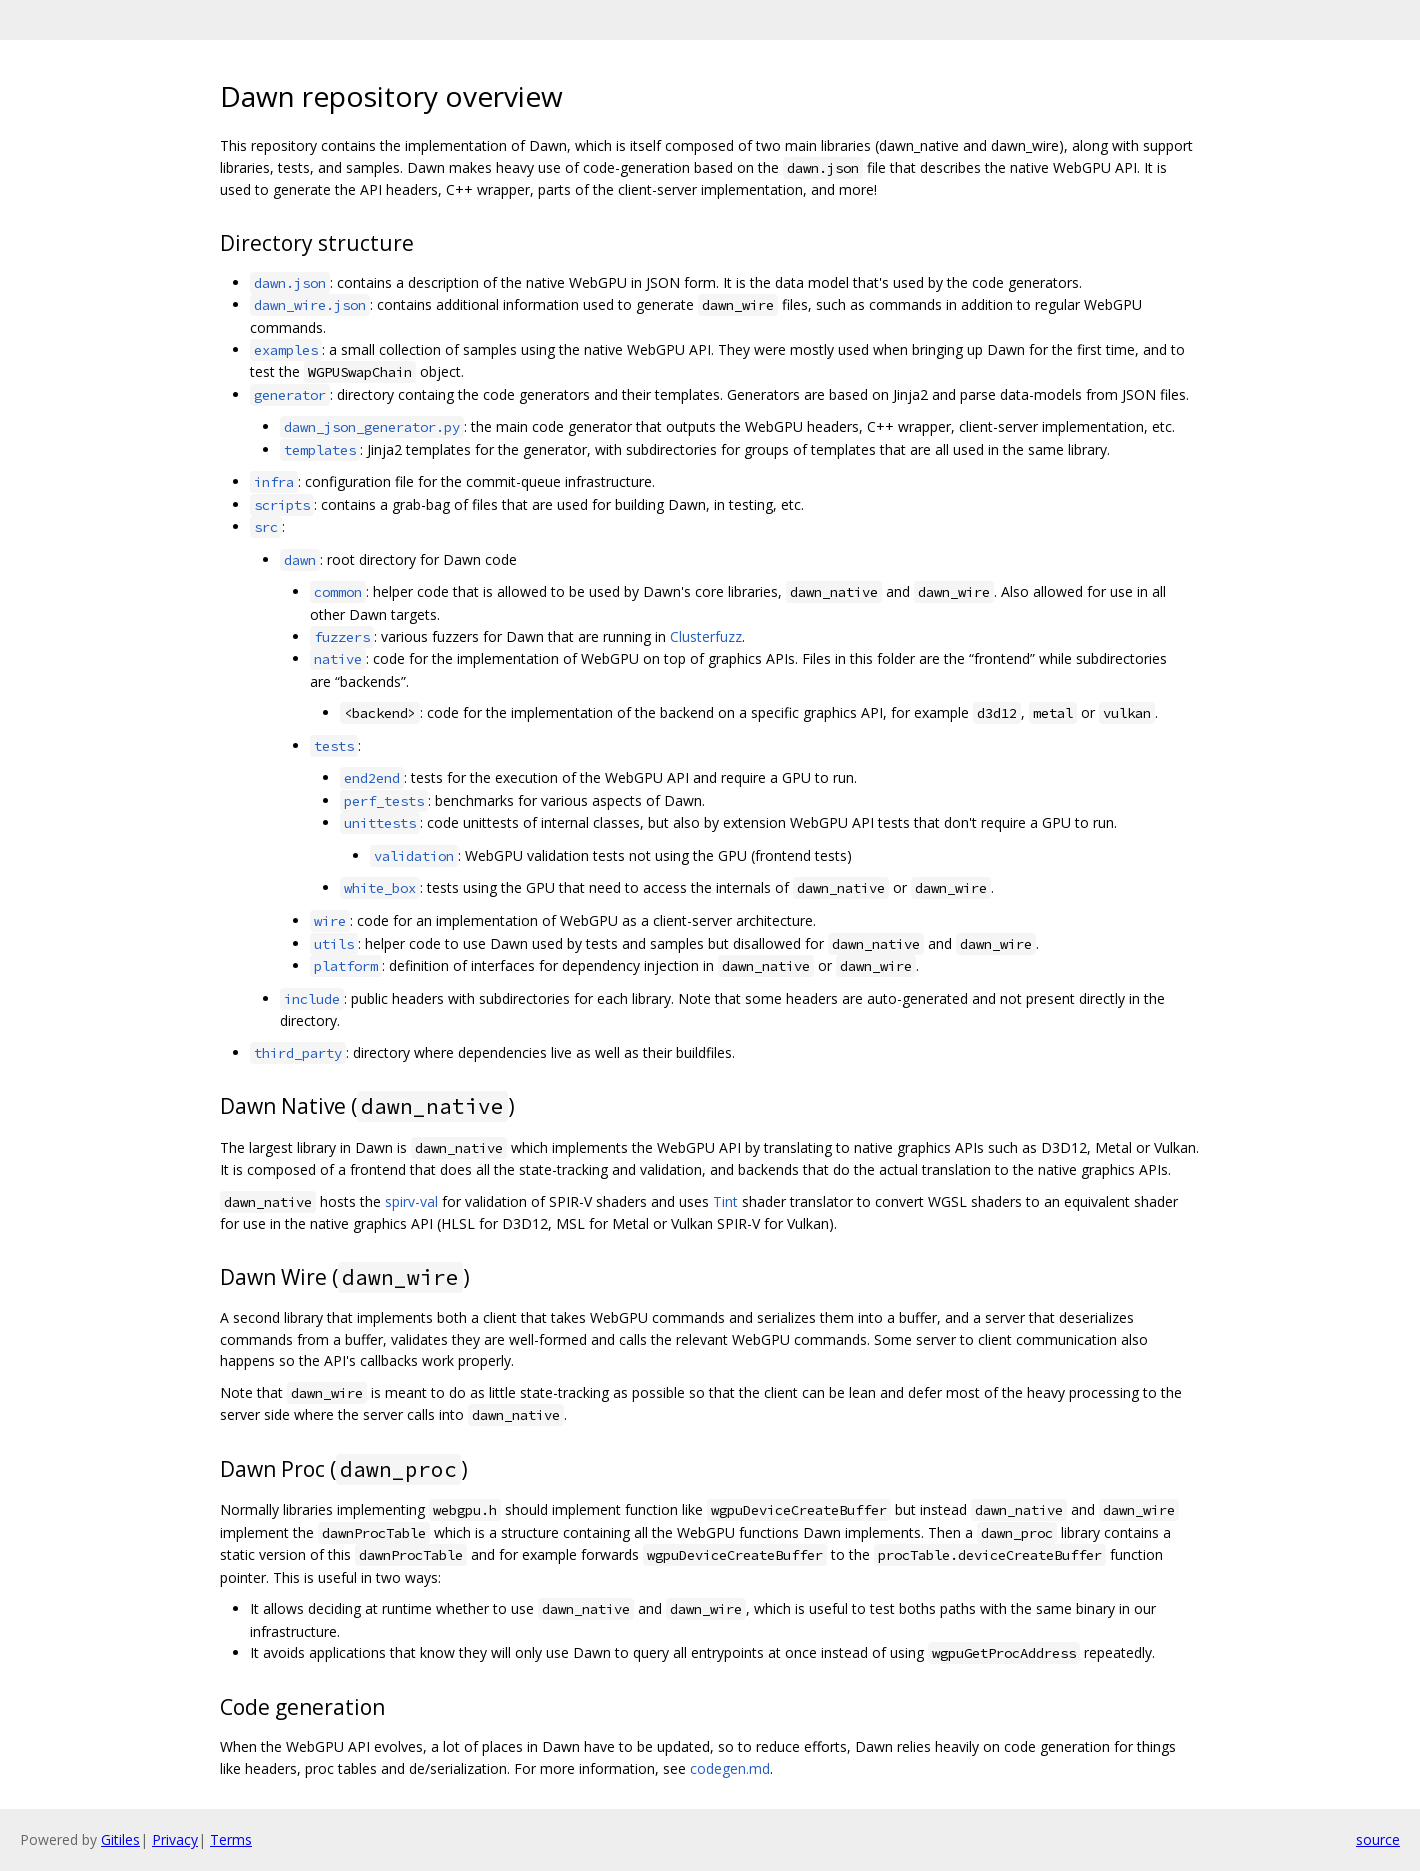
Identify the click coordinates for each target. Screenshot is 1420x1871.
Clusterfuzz (706, 636)
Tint (725, 1201)
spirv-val (411, 1201)
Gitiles (120, 1839)
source (1378, 1839)
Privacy (175, 1839)
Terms (231, 1839)
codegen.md (730, 1768)
